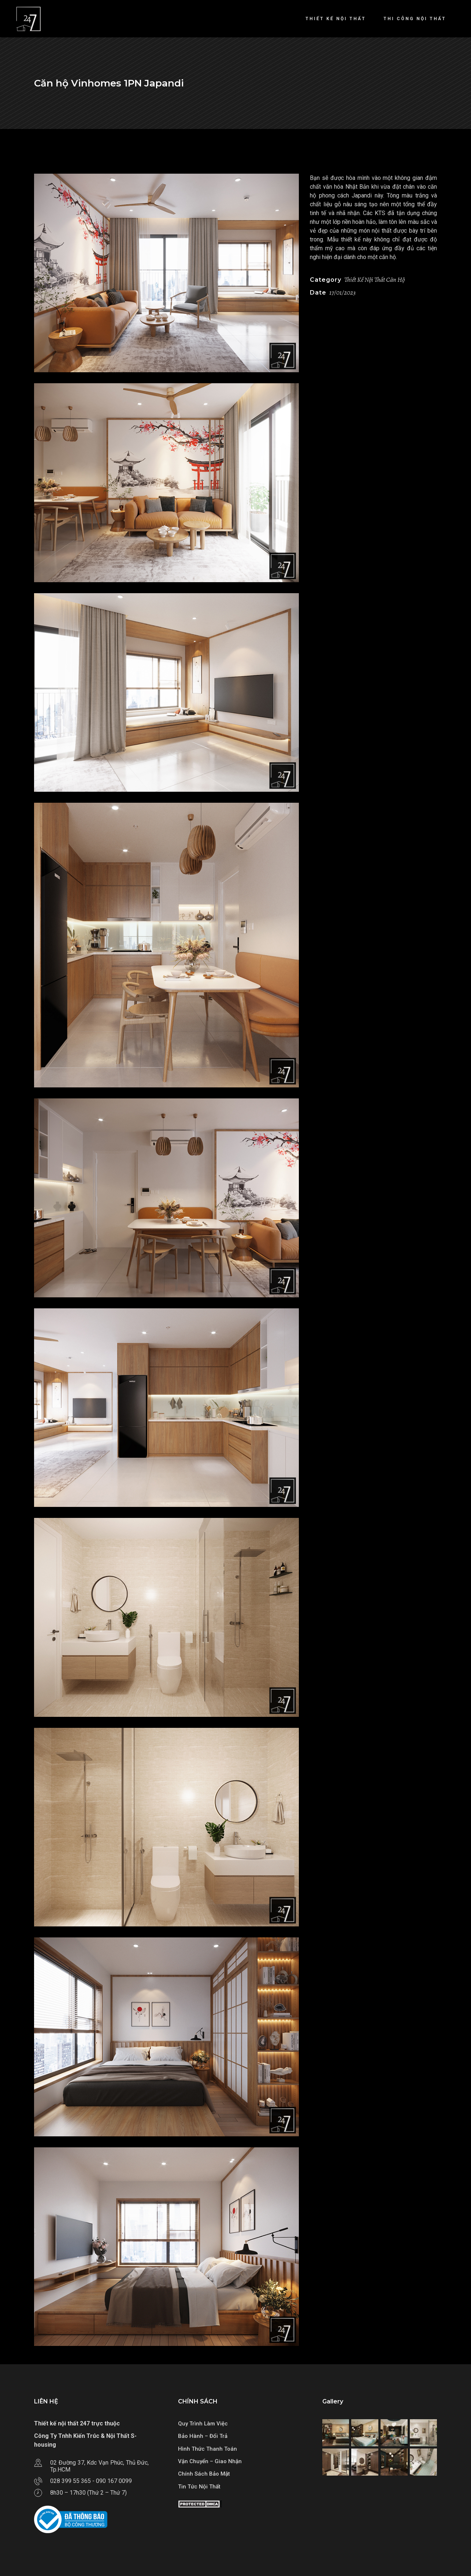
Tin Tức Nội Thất (199, 2486)
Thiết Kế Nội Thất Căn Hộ (374, 279)
